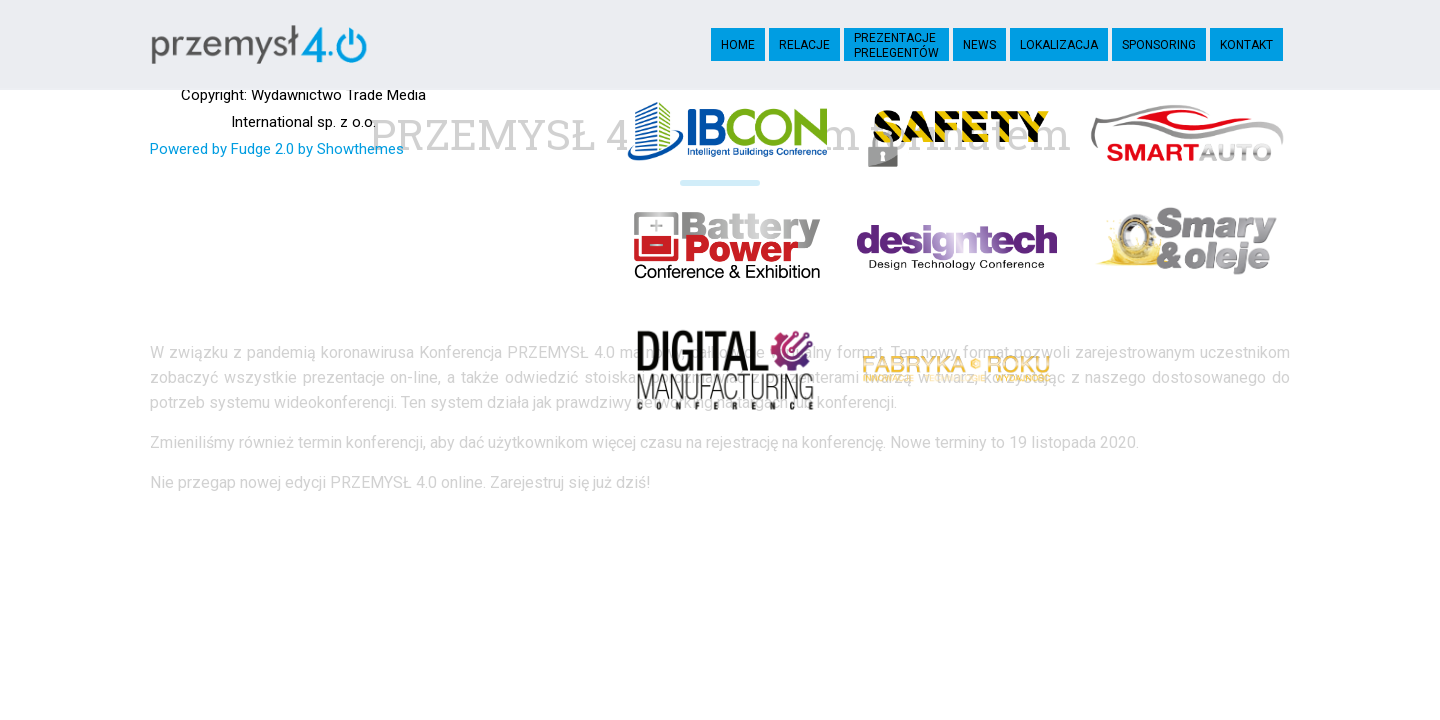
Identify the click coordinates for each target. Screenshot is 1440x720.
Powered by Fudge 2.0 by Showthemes (277, 149)
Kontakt (1246, 45)
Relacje (804, 45)
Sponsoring (1159, 45)
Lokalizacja (1059, 45)
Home (738, 45)
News (979, 45)
